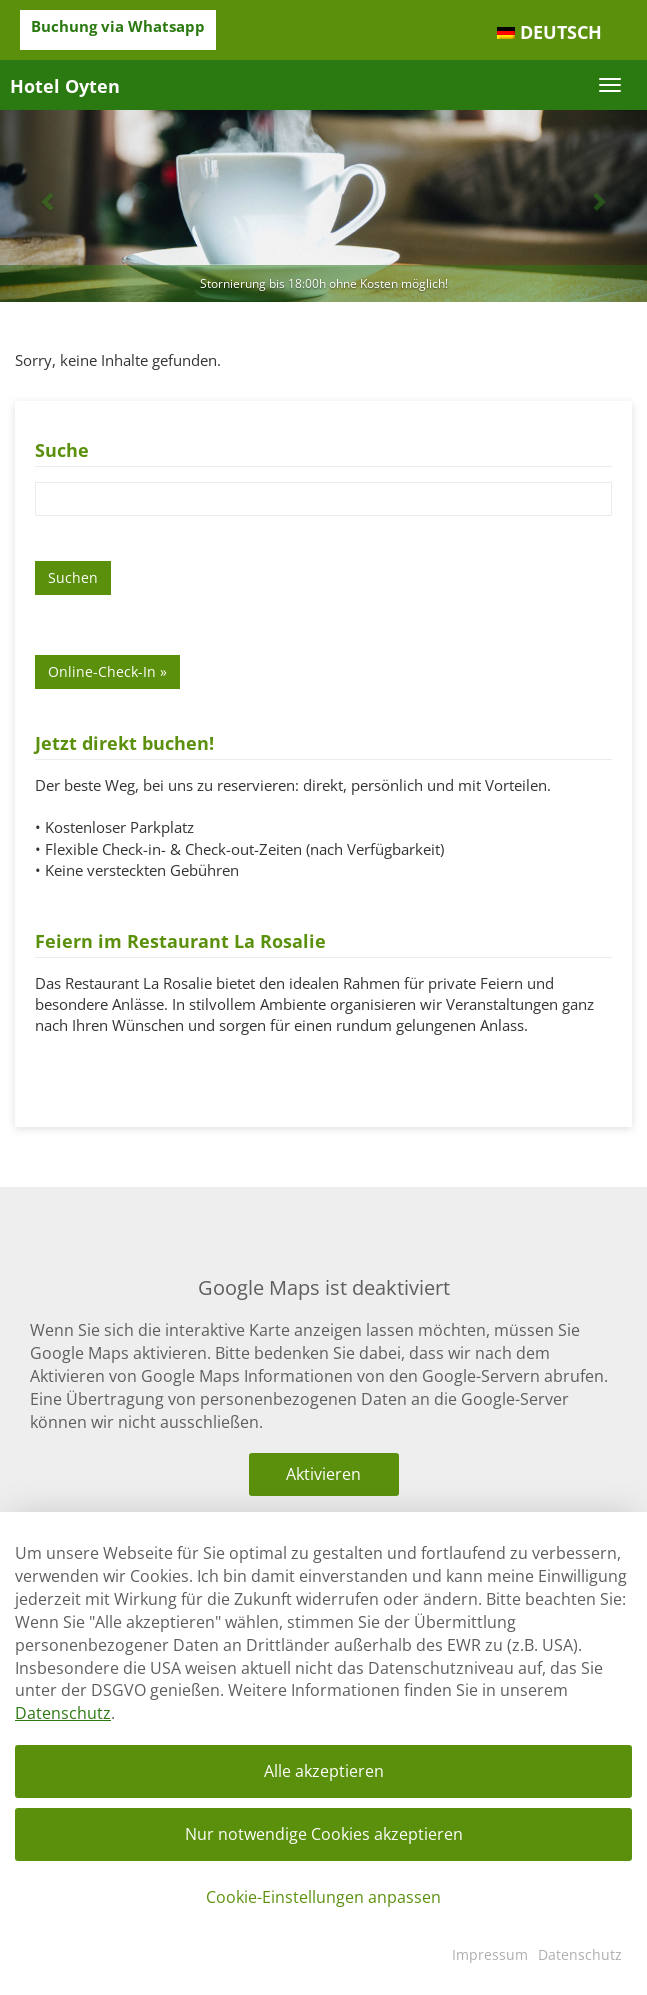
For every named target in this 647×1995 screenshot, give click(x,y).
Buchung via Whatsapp (118, 26)
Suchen (73, 577)
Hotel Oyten (65, 86)
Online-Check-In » (107, 671)
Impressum (490, 1954)
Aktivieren (323, 1474)
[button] (48, 201)
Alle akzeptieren (324, 1771)
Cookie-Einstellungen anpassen (323, 1897)
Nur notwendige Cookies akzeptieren (324, 1834)
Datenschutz (63, 1713)
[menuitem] (549, 33)
